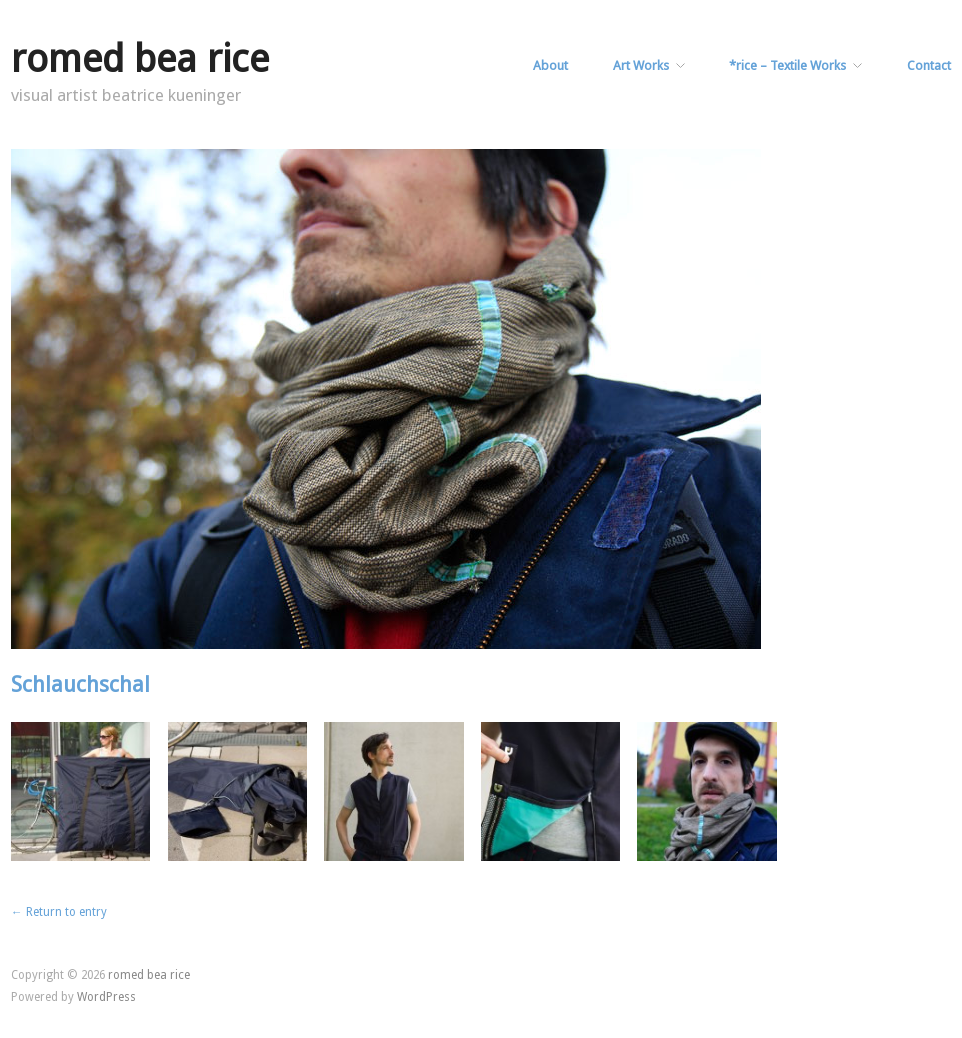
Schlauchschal (80, 684)
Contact (929, 66)
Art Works (641, 66)
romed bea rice (140, 58)
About (550, 66)
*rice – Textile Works (787, 66)
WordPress (106, 997)
